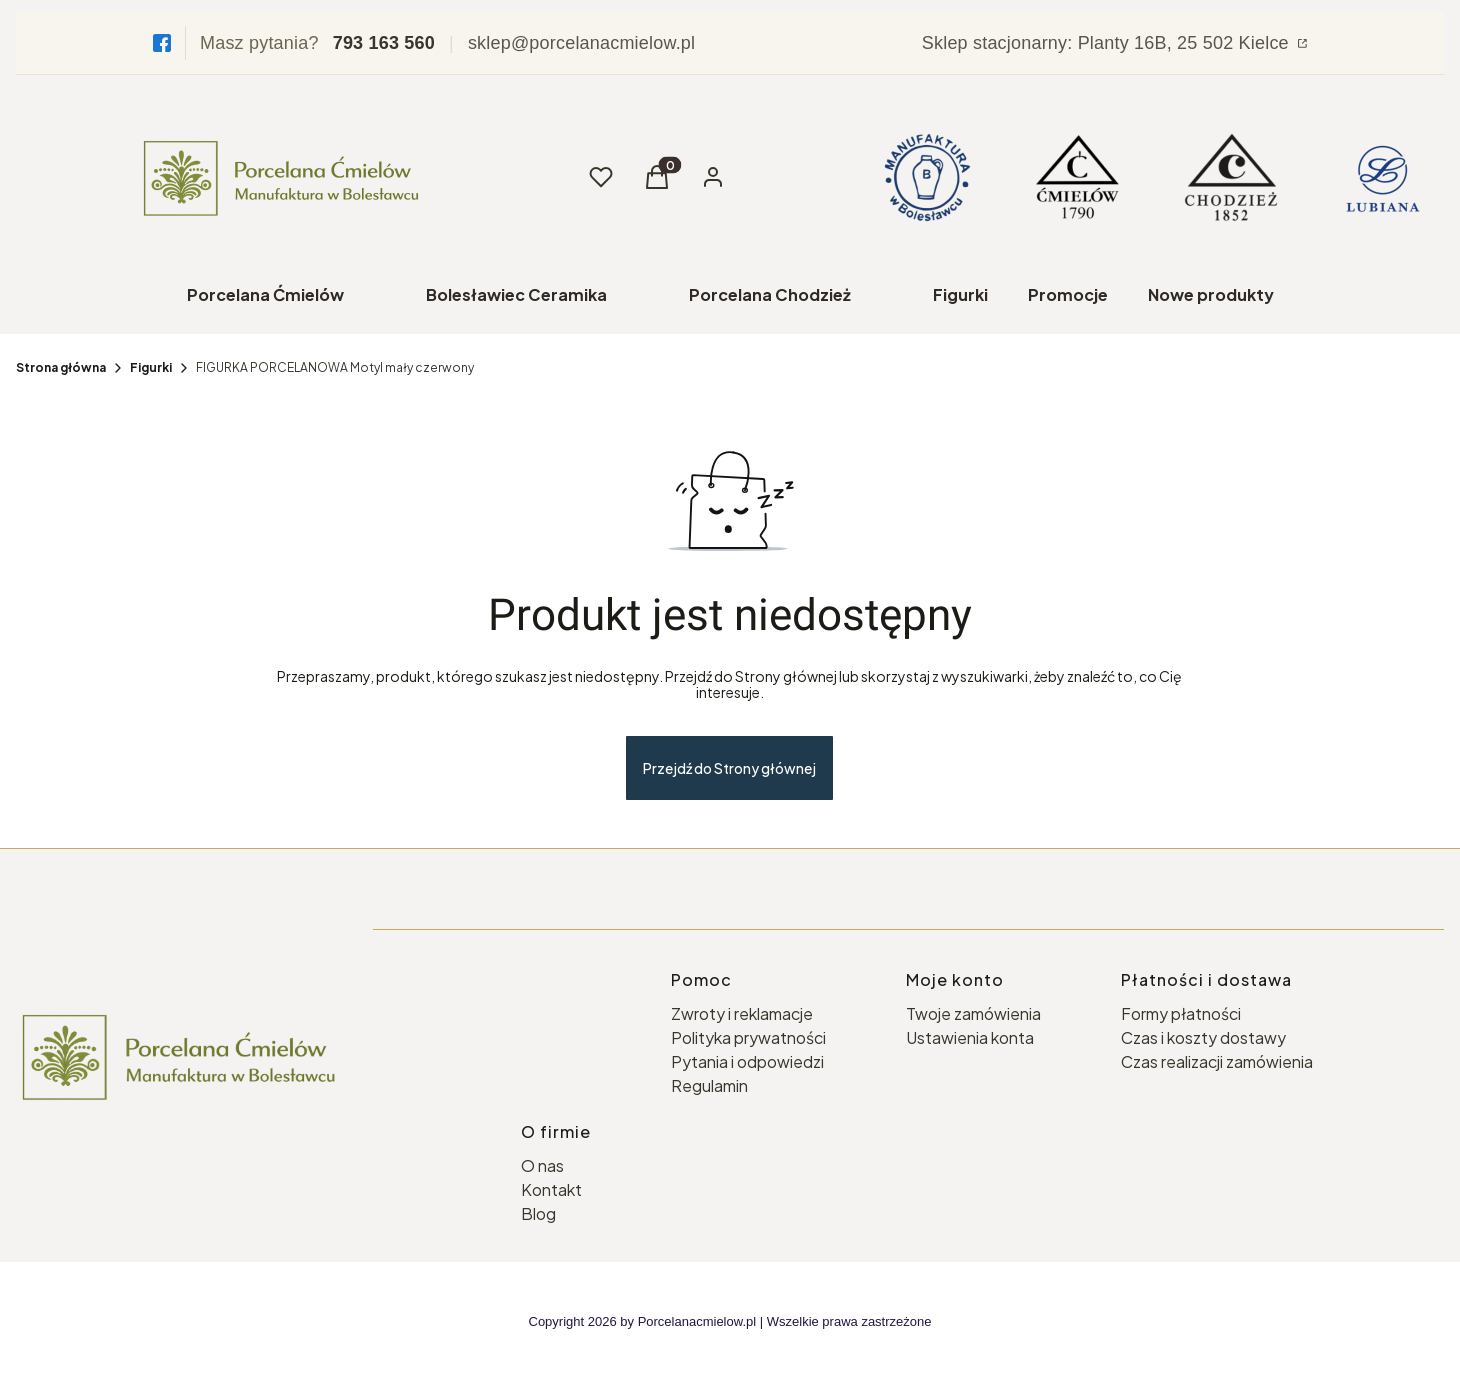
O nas (542, 1165)
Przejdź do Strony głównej (729, 768)
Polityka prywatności (748, 1037)
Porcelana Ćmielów (265, 294)
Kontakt (551, 1189)
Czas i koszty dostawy (1203, 1037)
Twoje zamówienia (973, 1013)
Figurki (960, 294)
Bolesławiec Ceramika (516, 294)
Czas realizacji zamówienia (1217, 1061)
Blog (538, 1213)
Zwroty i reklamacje (742, 1013)
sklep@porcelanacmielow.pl (581, 43)
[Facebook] (162, 43)
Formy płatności (1181, 1013)
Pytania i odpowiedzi (747, 1061)
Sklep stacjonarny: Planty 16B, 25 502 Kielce (1108, 43)
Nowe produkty (1211, 294)
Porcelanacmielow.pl (697, 1321)
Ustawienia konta (970, 1037)
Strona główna (61, 367)
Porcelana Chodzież (770, 294)
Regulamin (709, 1085)
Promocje (1068, 294)
